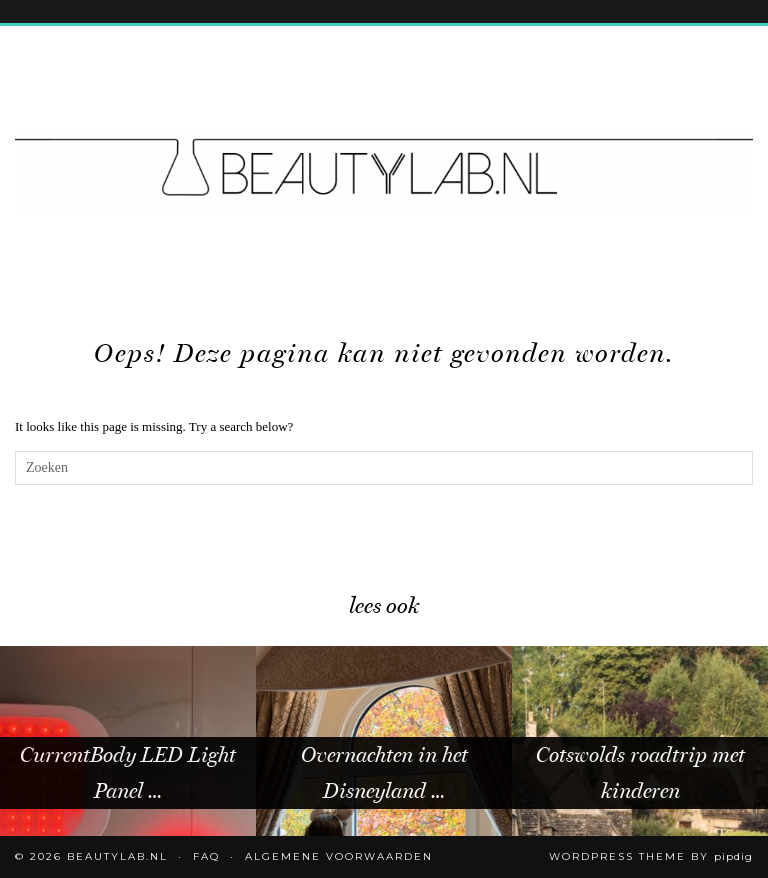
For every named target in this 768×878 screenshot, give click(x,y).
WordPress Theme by (651, 856)
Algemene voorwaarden (339, 856)
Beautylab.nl (117, 856)
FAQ (206, 856)
